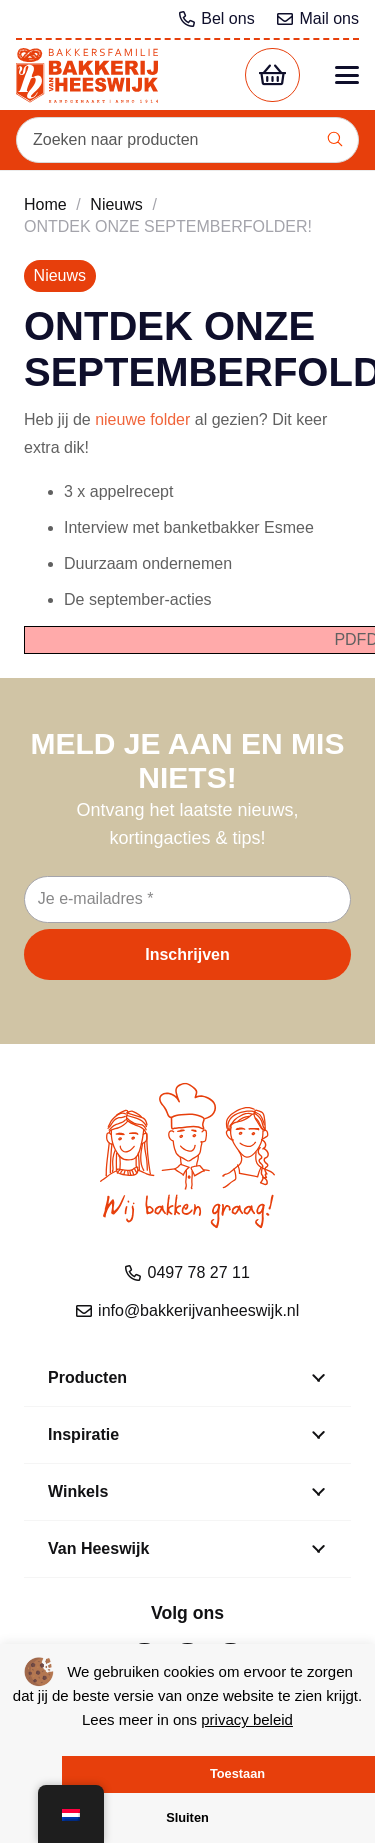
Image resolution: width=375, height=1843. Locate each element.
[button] (347, 75)
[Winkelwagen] (272, 75)
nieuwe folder (142, 419)
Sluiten (187, 1817)
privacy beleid (247, 1719)
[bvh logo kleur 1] (87, 75)
